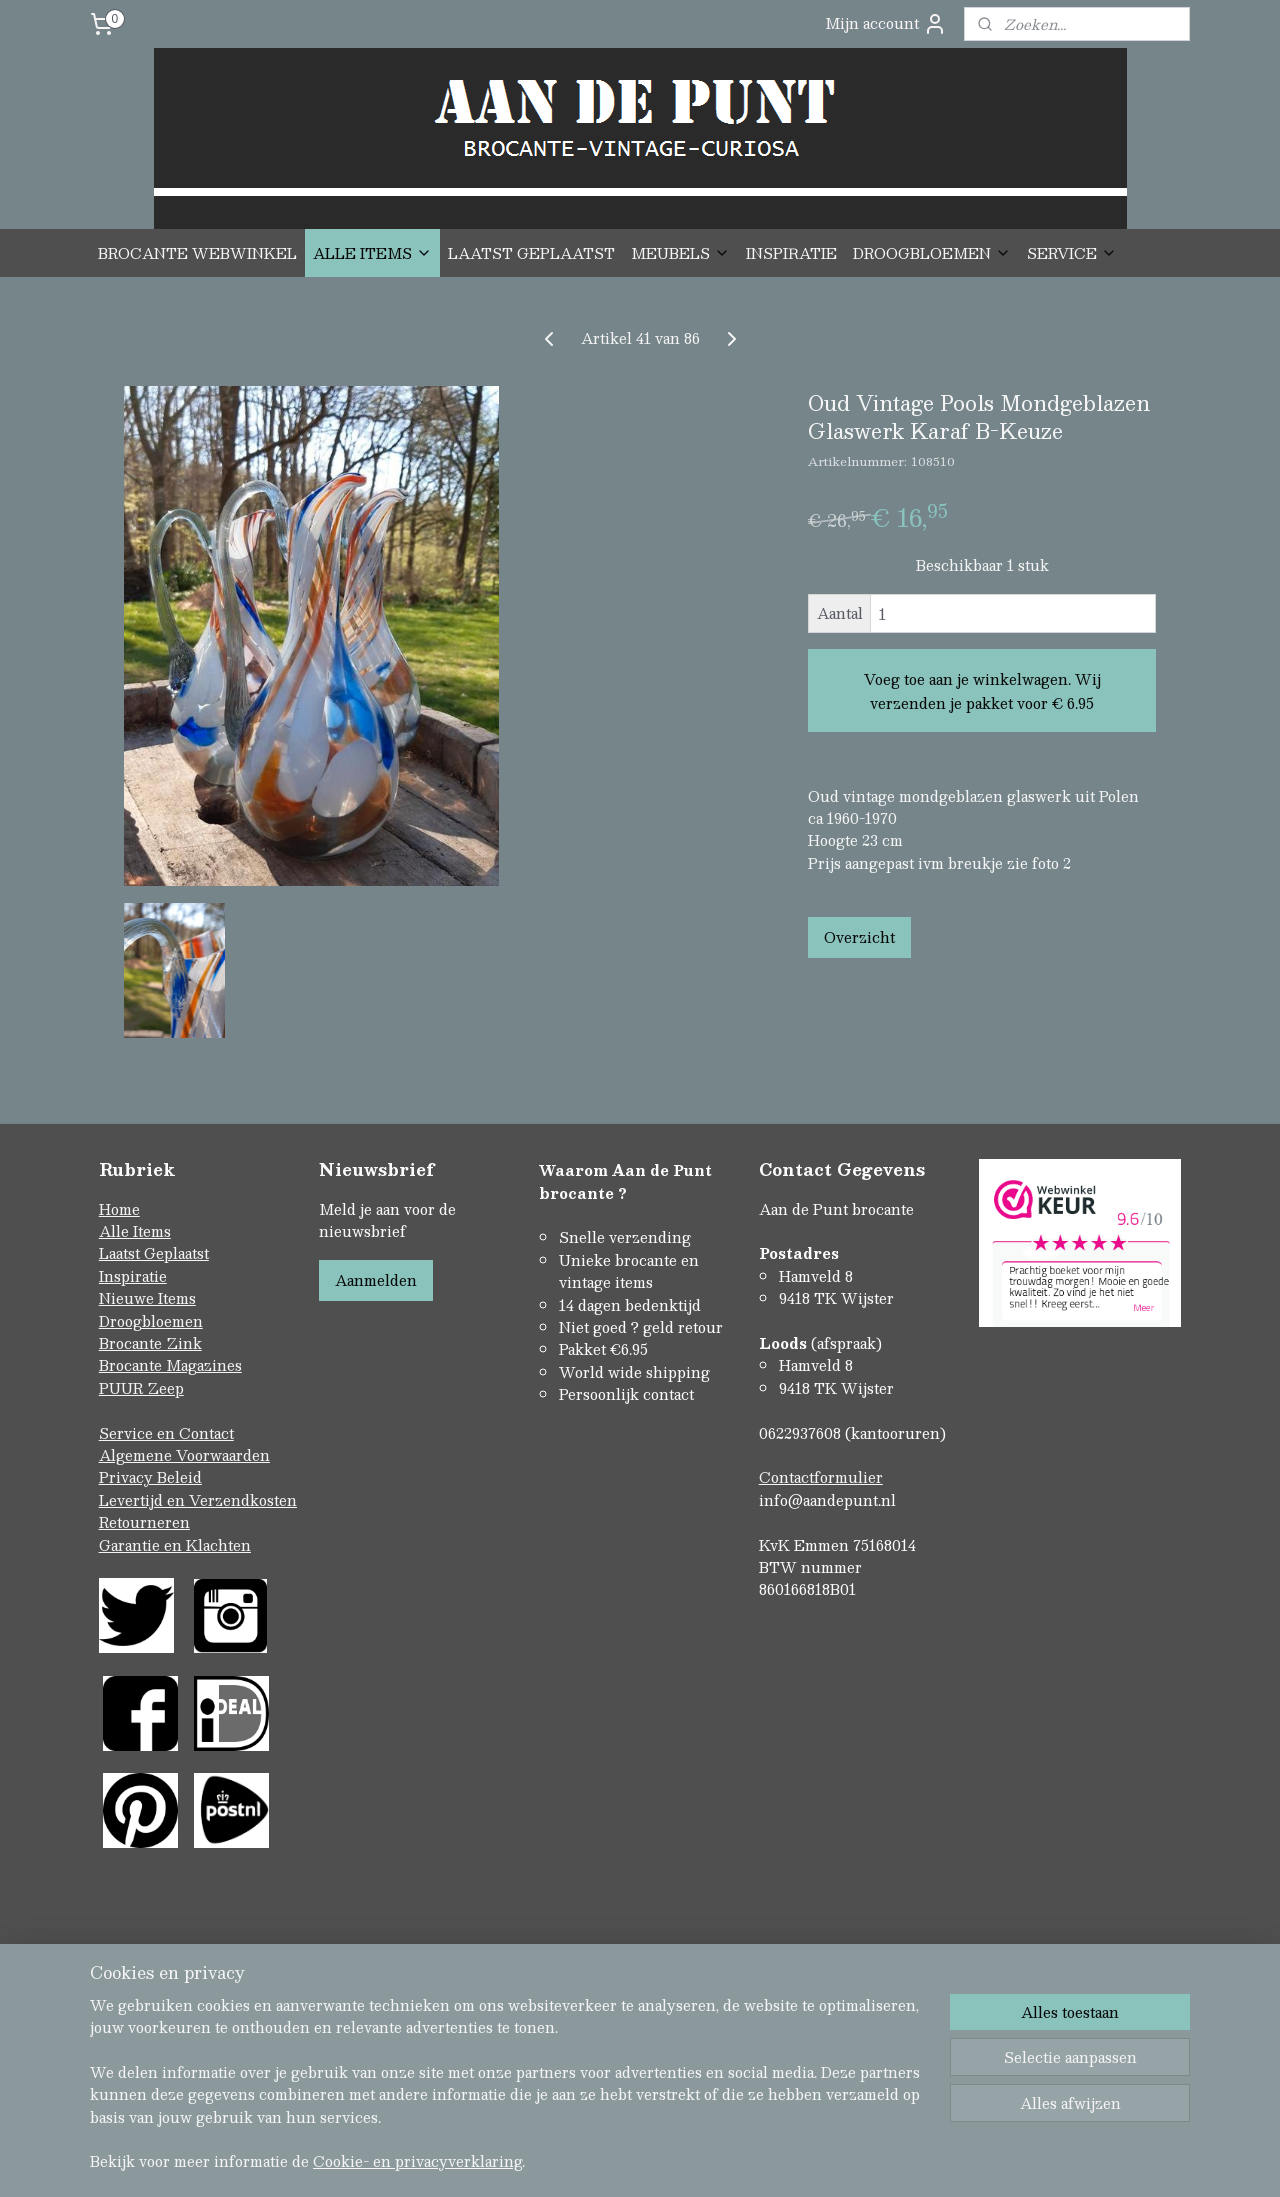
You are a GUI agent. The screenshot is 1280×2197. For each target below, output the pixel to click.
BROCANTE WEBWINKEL (197, 253)
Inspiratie (133, 1276)
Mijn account (886, 23)
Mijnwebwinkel (851, 2097)
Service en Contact (166, 1433)
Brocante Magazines (170, 1365)
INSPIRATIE (791, 253)
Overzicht (859, 937)
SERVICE (1072, 253)
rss (598, 2097)
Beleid (179, 1477)
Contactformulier (821, 1477)
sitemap (559, 2097)
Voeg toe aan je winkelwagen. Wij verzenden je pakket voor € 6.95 (982, 691)
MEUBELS (680, 253)
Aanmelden (376, 1280)
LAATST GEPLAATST (531, 253)
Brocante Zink (150, 1343)
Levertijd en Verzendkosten (198, 1500)
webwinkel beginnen (673, 2097)
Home (119, 1209)
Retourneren (144, 1522)
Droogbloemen (151, 1321)
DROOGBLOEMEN (932, 253)
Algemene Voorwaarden (184, 1455)
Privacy (128, 1477)
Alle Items (135, 1231)
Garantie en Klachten (175, 1545)
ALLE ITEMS (372, 253)
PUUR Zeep (141, 1388)
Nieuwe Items (147, 1298)
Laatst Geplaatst (154, 1253)
